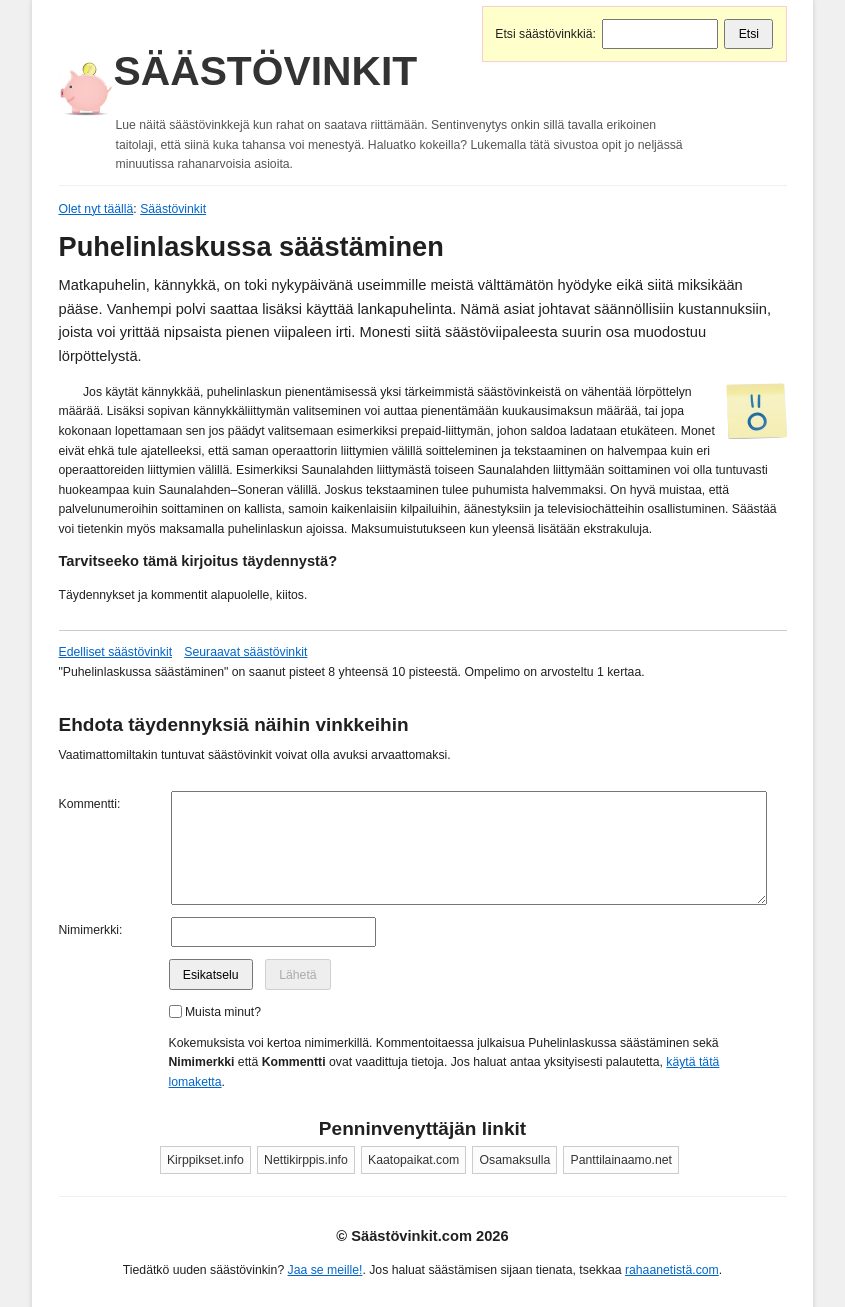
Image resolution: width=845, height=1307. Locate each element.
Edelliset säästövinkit (116, 652)
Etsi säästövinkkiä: (545, 34)
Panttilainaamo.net (621, 1160)
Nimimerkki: (91, 930)
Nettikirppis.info (306, 1160)
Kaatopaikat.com (413, 1160)
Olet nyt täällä (96, 209)
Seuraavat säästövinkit (245, 652)
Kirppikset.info (205, 1160)
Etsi (749, 34)
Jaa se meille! (325, 1270)
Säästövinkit (266, 71)
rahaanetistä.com (672, 1270)
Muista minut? (223, 1012)
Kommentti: (90, 804)
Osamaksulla (515, 1160)
